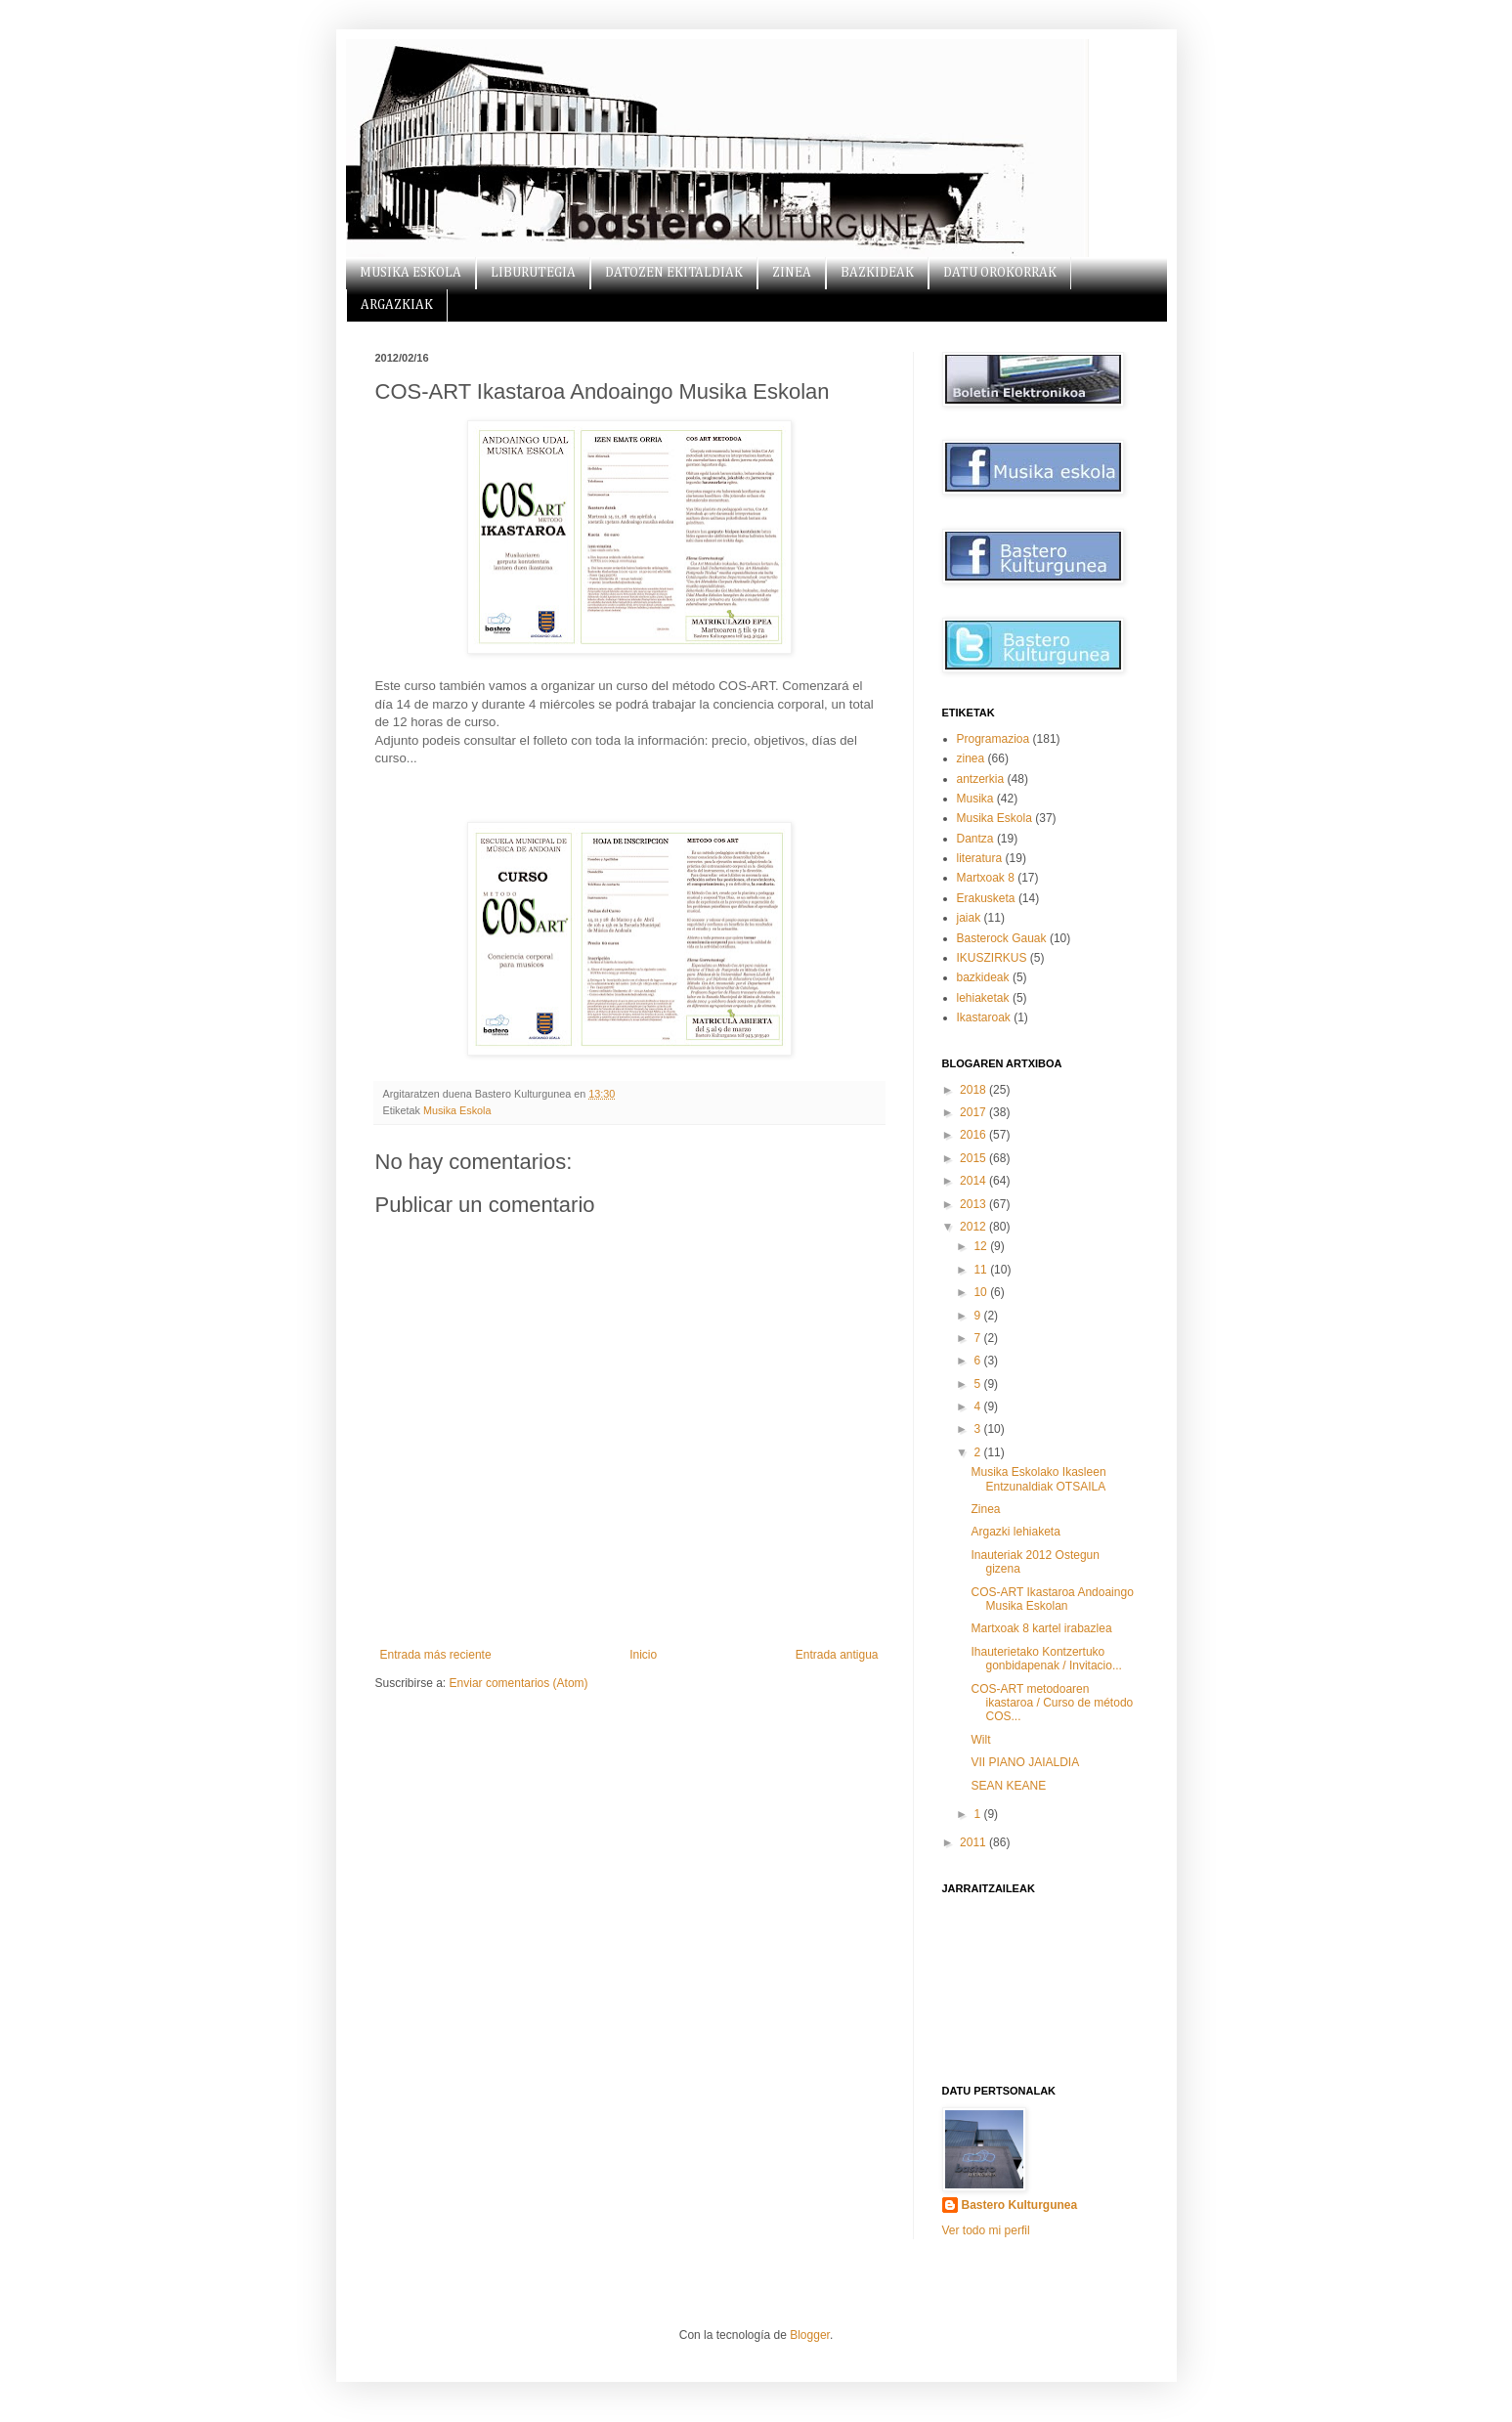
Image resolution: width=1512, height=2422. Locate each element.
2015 (974, 1158)
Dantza (975, 838)
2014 (974, 1181)
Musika (975, 798)
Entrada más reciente (436, 1655)
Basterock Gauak (1002, 938)
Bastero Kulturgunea (1020, 2205)
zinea (971, 758)
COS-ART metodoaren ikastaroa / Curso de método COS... (1052, 1703)
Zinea (985, 1509)
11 (981, 1269)
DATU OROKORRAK (1000, 273)
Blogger (810, 2335)
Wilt (980, 1740)
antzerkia (981, 779)
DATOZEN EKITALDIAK (674, 273)
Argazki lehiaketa (1015, 1531)
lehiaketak (983, 998)
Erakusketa (986, 898)
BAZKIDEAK (877, 273)
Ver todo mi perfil (986, 2230)
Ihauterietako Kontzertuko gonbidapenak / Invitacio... (1046, 1658)
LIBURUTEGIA (533, 273)
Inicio (643, 1655)
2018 (974, 1090)
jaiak (969, 918)
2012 (974, 1226)
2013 (974, 1204)
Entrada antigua (837, 1655)
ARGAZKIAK (397, 305)
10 (981, 1292)
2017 (974, 1112)
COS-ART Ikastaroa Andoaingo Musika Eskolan (1052, 1599)
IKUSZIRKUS (992, 958)
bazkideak (983, 977)
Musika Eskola (457, 1110)
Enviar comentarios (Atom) (519, 1683)
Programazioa (993, 739)
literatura (980, 858)
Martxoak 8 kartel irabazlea (1041, 1628)
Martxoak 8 (986, 878)
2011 (974, 1842)
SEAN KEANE (1008, 1786)
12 (981, 1246)
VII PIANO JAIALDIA (1025, 1762)
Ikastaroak (984, 1017)
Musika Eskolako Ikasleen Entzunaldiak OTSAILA (1038, 1478)
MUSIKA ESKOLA (410, 273)
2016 (974, 1135)
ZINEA (791, 273)
